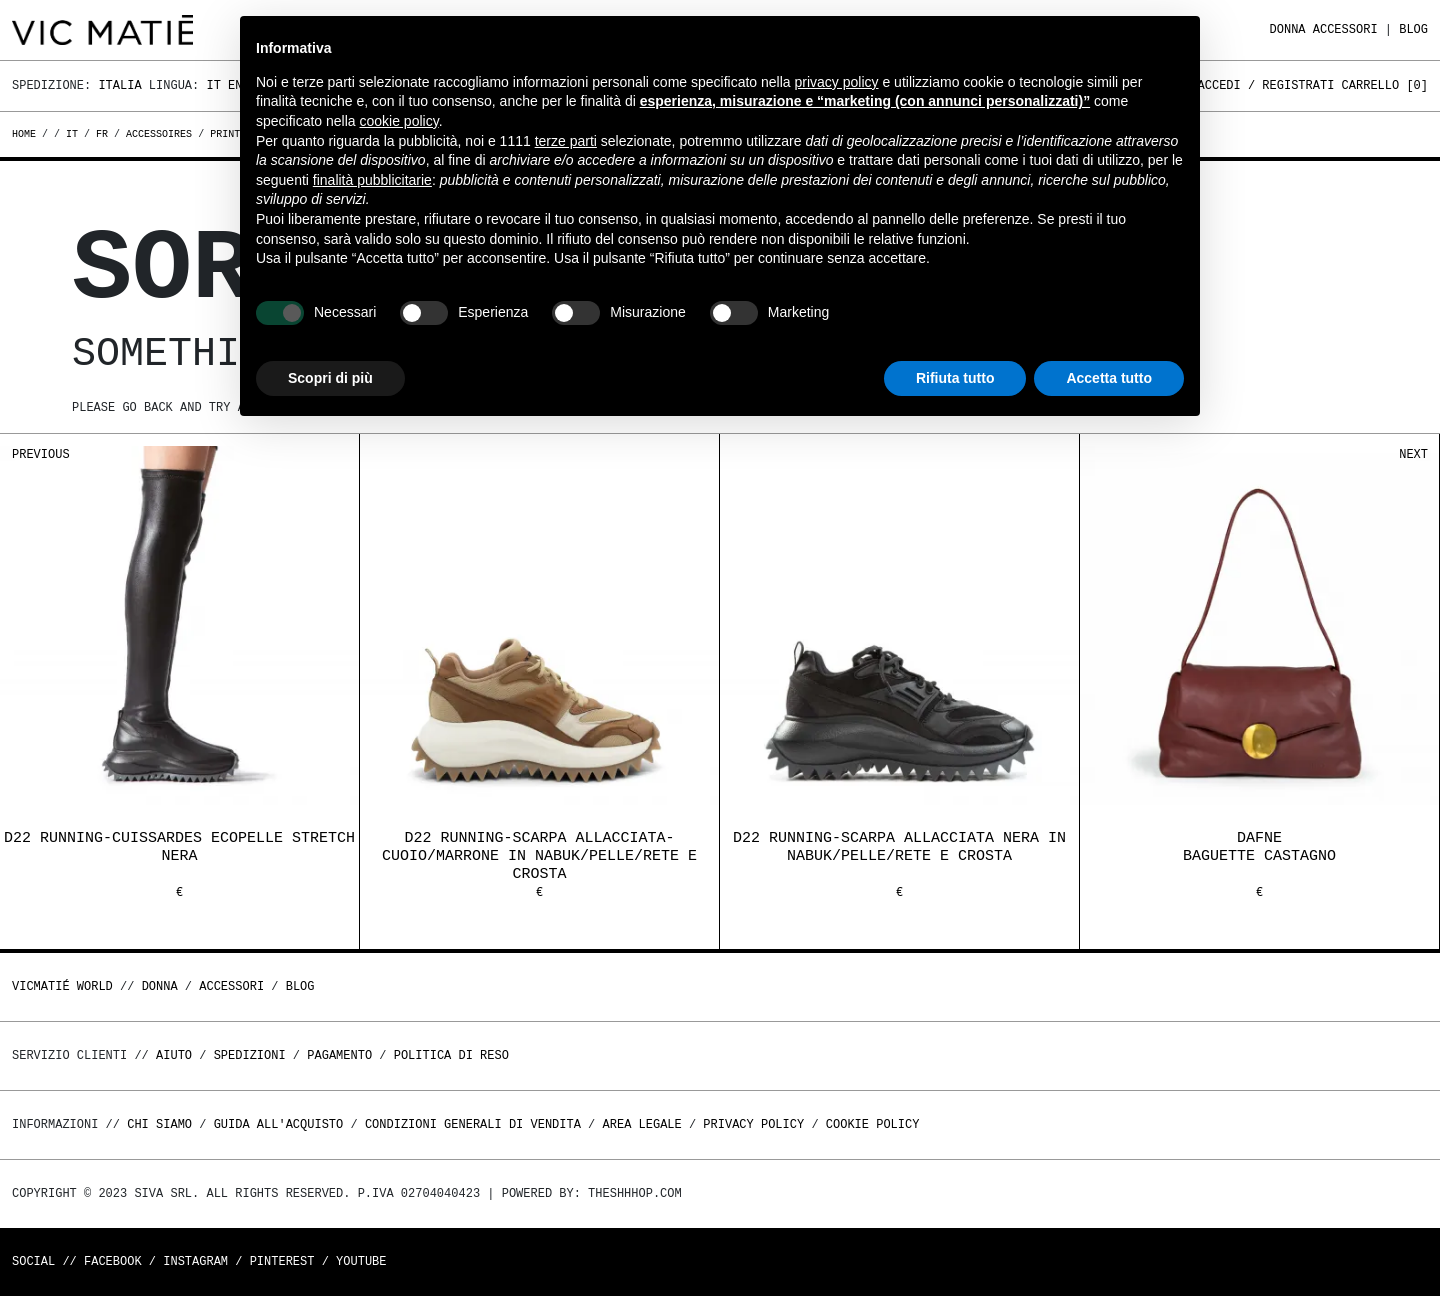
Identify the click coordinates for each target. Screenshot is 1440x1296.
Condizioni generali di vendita (473, 1124)
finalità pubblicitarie (372, 180)
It (213, 85)
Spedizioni (250, 1055)
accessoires (159, 134)
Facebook (113, 1261)
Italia (119, 85)
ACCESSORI (1345, 29)
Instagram (195, 1261)
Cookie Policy (873, 1124)
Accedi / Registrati (1266, 85)
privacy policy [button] (837, 82)
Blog (1413, 29)
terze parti (566, 141)
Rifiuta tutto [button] (955, 378)
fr (102, 134)
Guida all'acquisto (279, 1124)
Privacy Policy (753, 1124)
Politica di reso (451, 1055)
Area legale (641, 1124)
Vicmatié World (62, 986)
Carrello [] (1385, 85)
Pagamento (339, 1055)
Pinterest (282, 1261)
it (72, 134)
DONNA (1288, 29)
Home (27, 134)
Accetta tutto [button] (1109, 378)
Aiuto (174, 1055)
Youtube (361, 1261)
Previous (41, 454)
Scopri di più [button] (330, 378)
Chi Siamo (159, 1124)
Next (1413, 454)
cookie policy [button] (399, 121)
